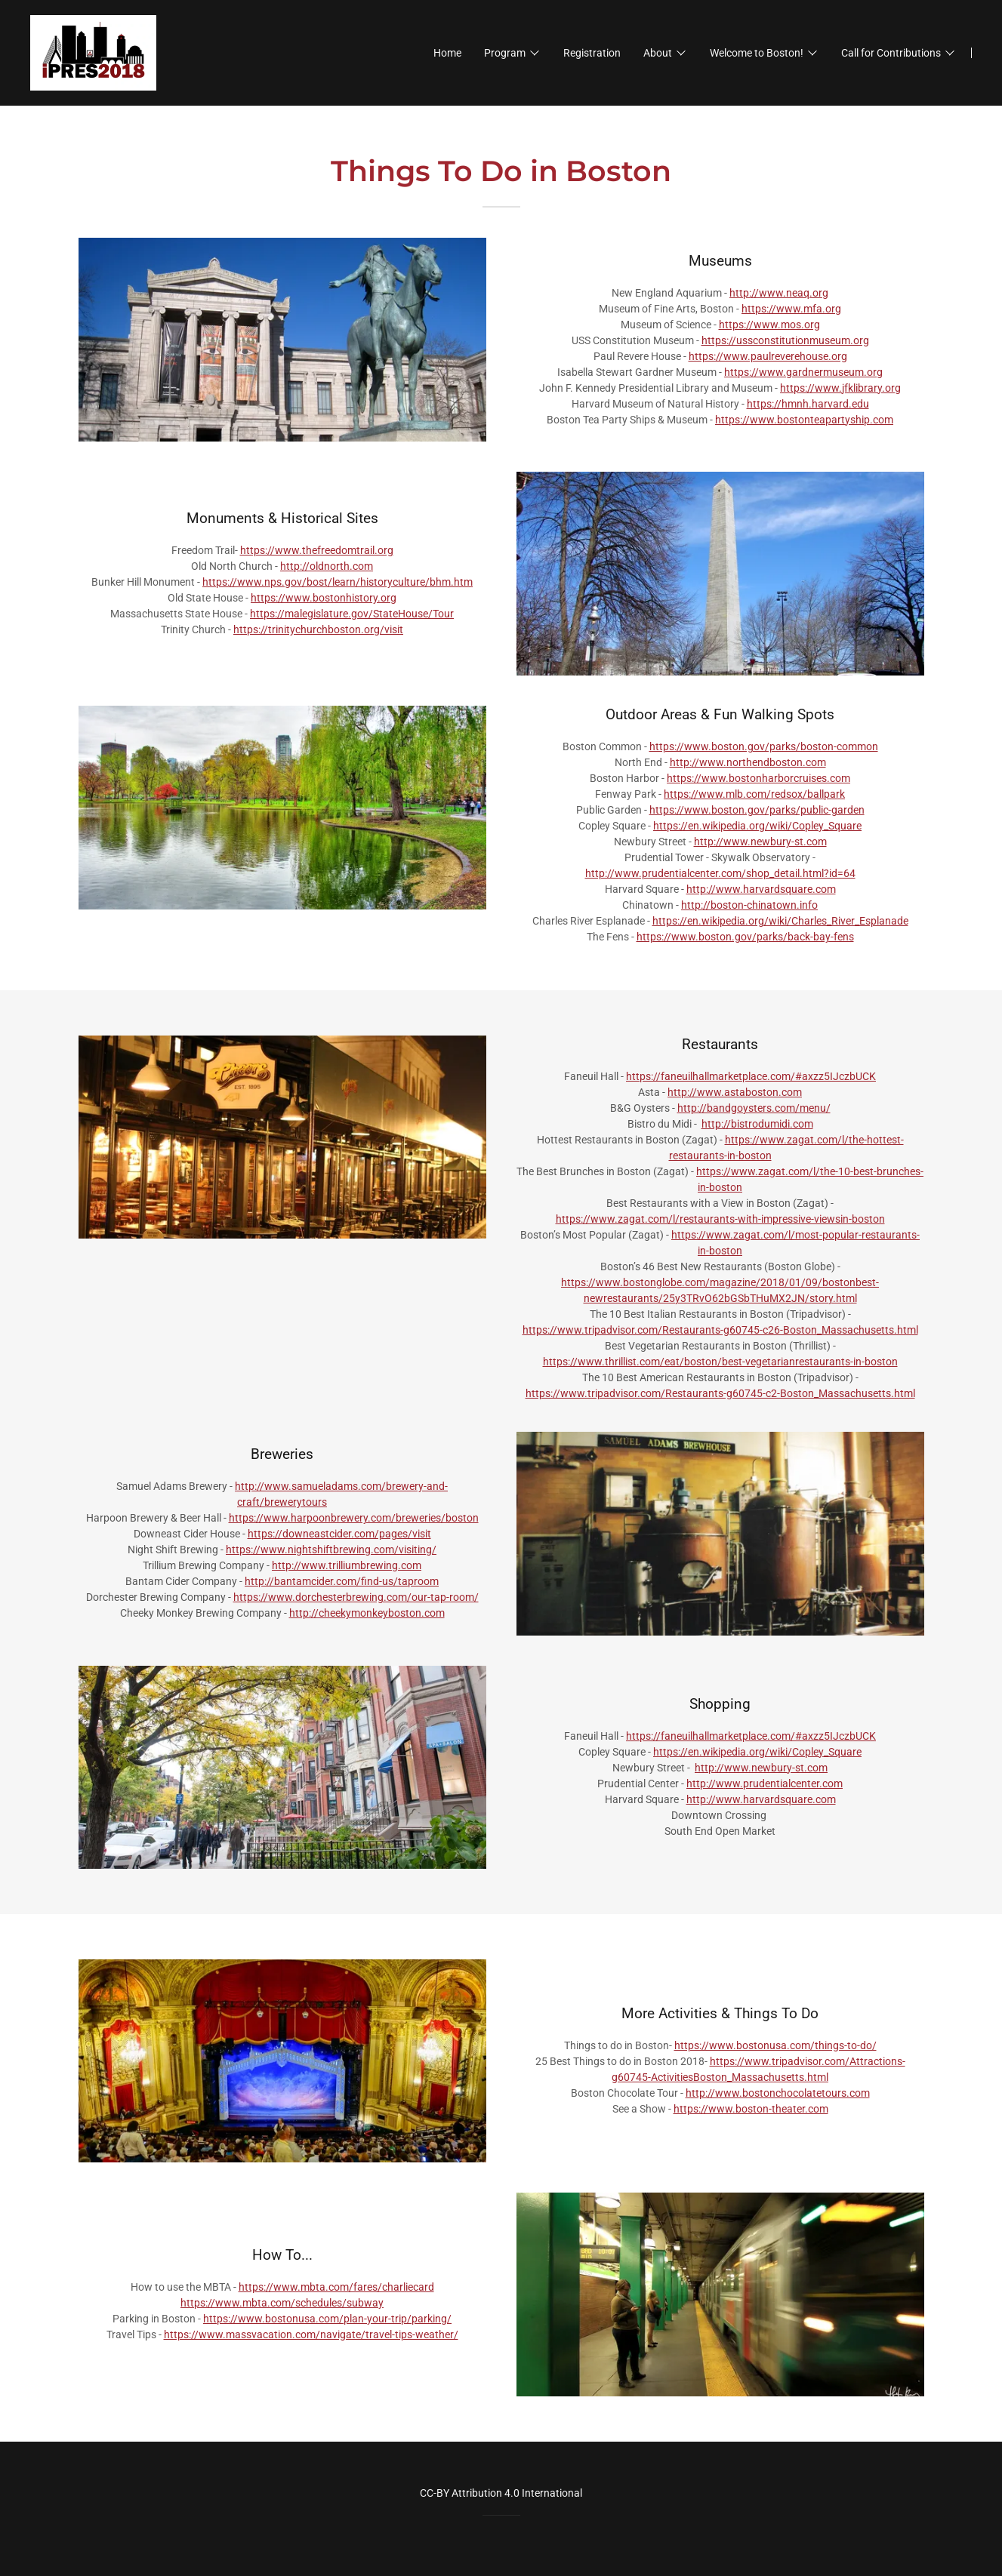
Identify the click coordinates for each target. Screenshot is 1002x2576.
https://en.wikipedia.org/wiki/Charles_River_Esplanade (780, 921)
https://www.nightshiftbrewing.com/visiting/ (331, 1549)
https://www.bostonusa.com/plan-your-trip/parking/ (327, 2319)
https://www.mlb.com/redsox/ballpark (754, 794)
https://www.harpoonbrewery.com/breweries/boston (354, 1518)
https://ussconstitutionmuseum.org (785, 340)
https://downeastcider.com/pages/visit (339, 1534)
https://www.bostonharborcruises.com (758, 778)
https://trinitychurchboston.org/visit (318, 629)
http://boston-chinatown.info (749, 905)
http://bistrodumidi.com (757, 1124)
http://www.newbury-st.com (760, 842)
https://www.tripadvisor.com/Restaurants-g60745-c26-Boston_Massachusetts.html (720, 1330)
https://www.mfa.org (791, 309)
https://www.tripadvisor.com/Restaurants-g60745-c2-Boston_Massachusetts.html (720, 1393)
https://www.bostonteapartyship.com (804, 420)
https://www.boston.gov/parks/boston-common (763, 746)
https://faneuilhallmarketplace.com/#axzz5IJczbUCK (751, 1076)
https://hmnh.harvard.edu (808, 404)
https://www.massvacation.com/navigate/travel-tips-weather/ (311, 2334)
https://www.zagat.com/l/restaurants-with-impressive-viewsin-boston (720, 1219)
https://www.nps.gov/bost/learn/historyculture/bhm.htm (337, 582)
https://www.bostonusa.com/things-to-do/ (775, 2045)
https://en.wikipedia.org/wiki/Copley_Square (757, 826)
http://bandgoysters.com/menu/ (754, 1108)
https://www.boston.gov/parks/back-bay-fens (745, 937)
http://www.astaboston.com (734, 1092)
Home (447, 53)
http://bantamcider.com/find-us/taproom (342, 1581)
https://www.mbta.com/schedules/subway (282, 2303)
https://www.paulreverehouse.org (768, 356)
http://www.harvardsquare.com (761, 889)
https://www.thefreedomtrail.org (316, 550)
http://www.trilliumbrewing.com (346, 1565)
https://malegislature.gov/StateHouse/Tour (352, 614)
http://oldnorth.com (326, 566)
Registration (592, 53)
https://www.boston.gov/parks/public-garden (757, 810)
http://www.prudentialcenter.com (764, 1783)
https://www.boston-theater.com (751, 2109)
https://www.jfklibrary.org (840, 388)
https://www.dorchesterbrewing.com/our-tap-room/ (356, 1597)
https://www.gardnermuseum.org (803, 372)
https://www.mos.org (769, 325)
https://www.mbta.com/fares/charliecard (336, 2287)
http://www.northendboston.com (748, 762)
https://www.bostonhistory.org (323, 598)
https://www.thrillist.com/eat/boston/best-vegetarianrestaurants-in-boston (720, 1362)
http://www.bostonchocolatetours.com (778, 2093)
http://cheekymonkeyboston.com (367, 1613)
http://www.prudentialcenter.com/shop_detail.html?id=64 (720, 873)
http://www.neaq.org (778, 293)
